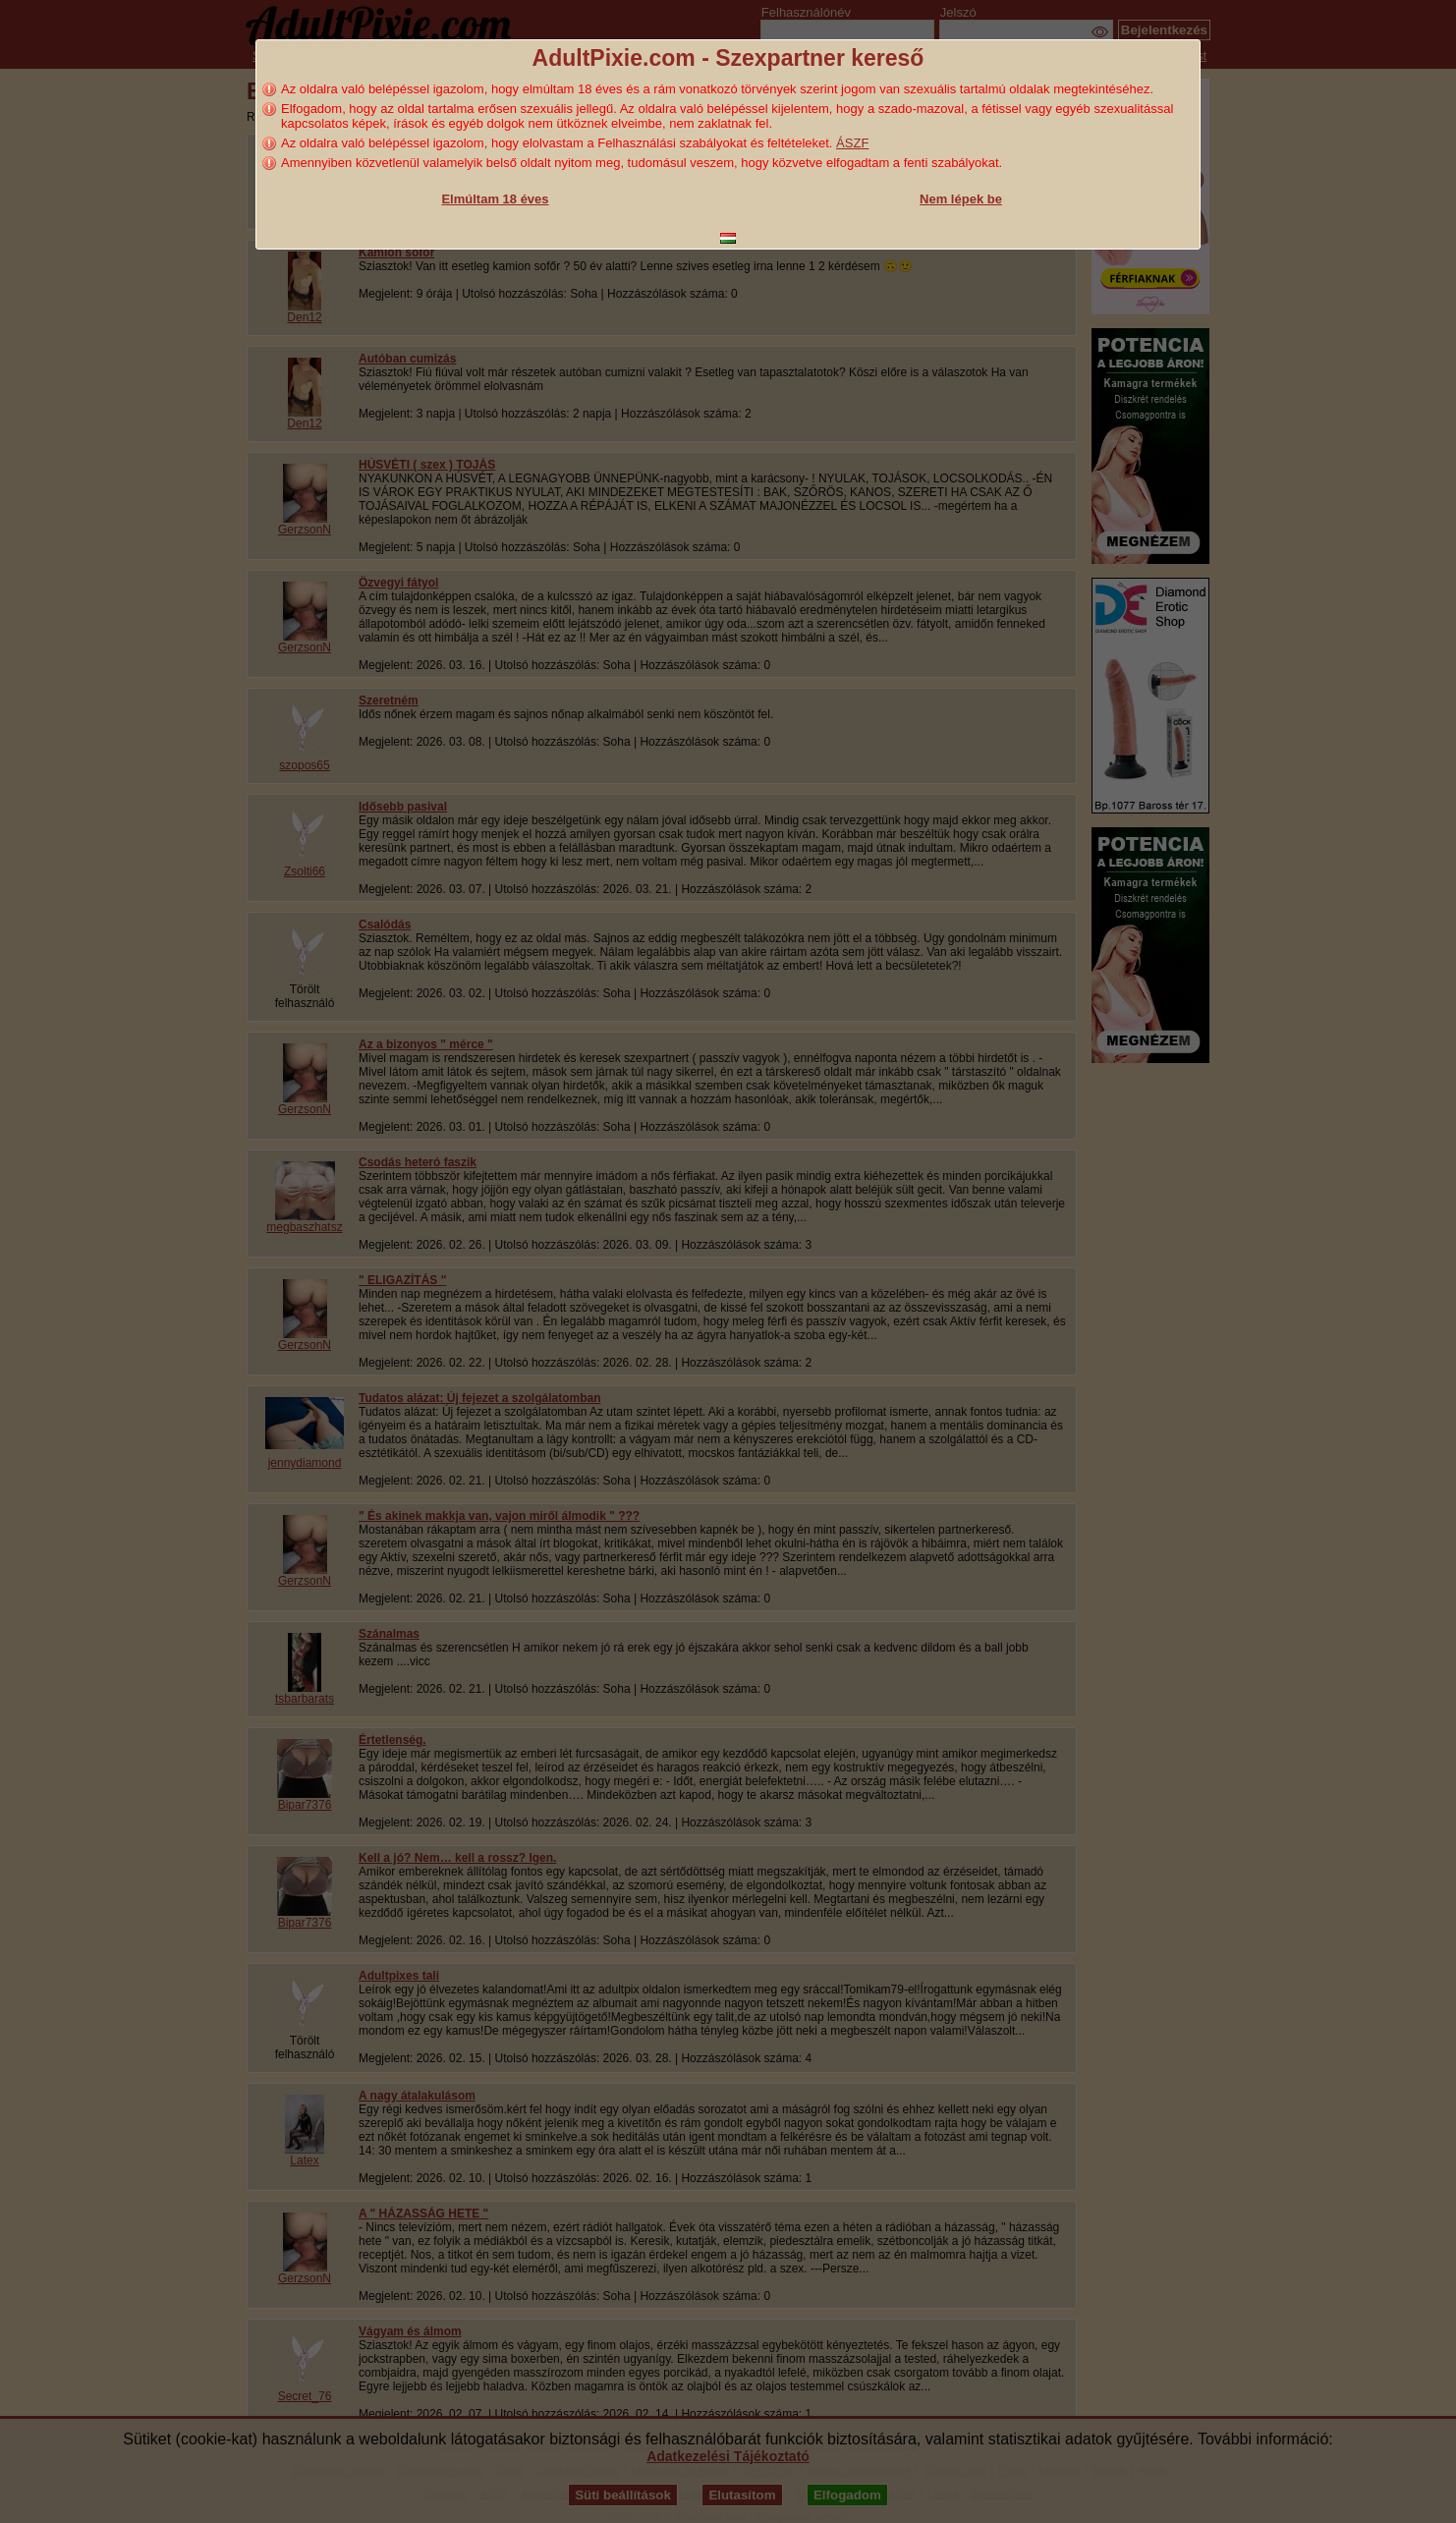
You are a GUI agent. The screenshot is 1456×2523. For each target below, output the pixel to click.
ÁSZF (852, 143)
